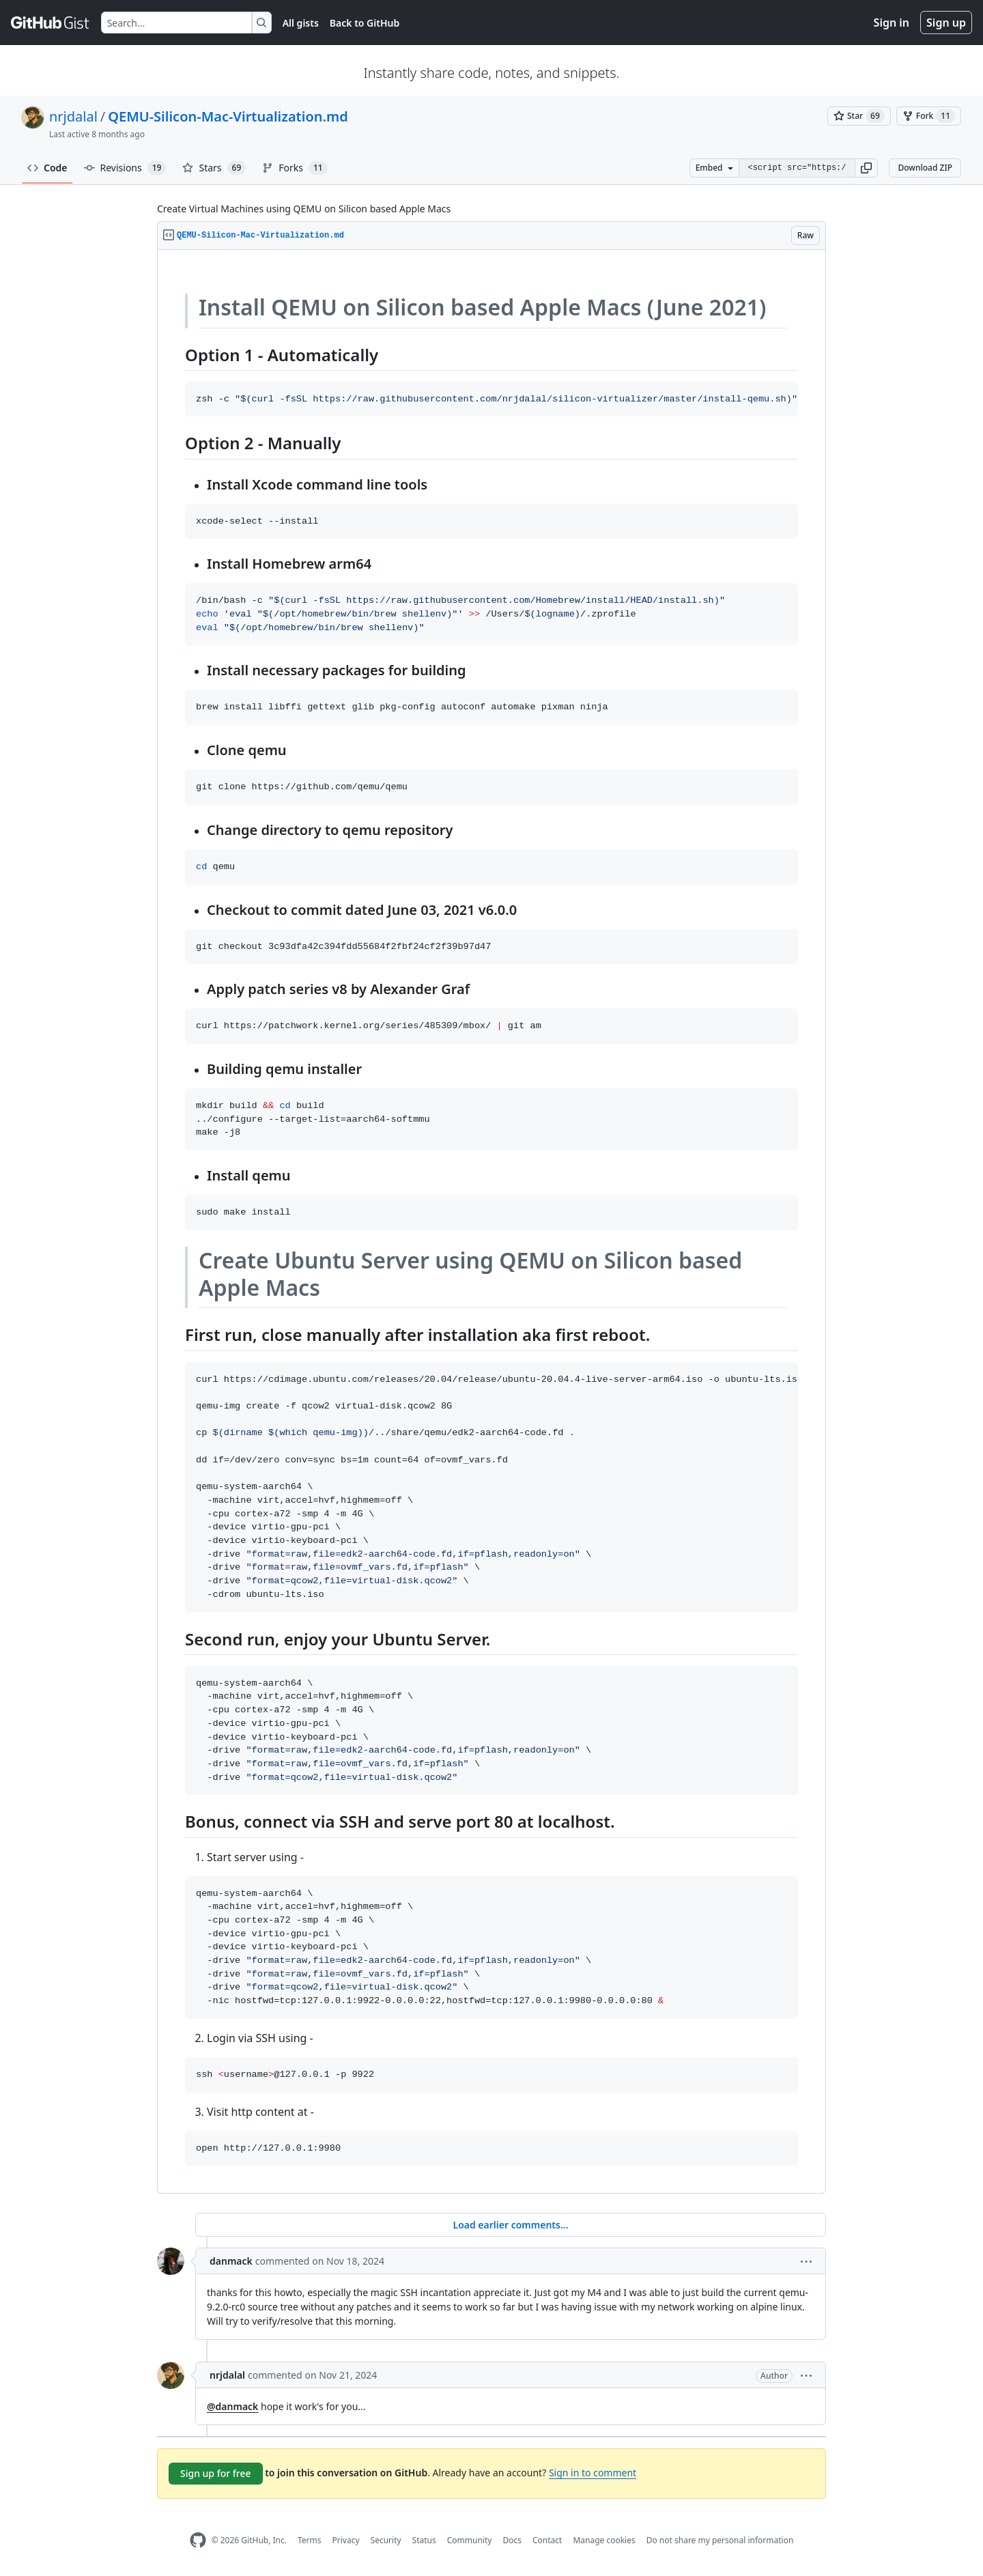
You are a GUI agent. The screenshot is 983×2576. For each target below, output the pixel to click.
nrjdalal (73, 116)
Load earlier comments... (510, 2224)
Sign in (891, 22)
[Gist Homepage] (50, 22)
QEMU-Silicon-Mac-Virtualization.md (227, 116)
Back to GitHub (364, 22)
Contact (547, 2540)
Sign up (946, 22)
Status (424, 2540)
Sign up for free (215, 2473)
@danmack (232, 2406)
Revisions (125, 168)
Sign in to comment (592, 2472)
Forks (294, 168)
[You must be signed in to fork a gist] (928, 116)
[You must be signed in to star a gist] (859, 116)
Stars (214, 168)
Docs (512, 2540)
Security (386, 2540)
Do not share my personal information (720, 2540)
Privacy (346, 2540)
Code (47, 167)
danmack (231, 2260)
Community (469, 2540)
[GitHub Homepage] (198, 2540)
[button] (866, 168)
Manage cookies (604, 2540)
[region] (491, 1222)
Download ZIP (925, 167)
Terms (310, 2540)
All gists (301, 22)
